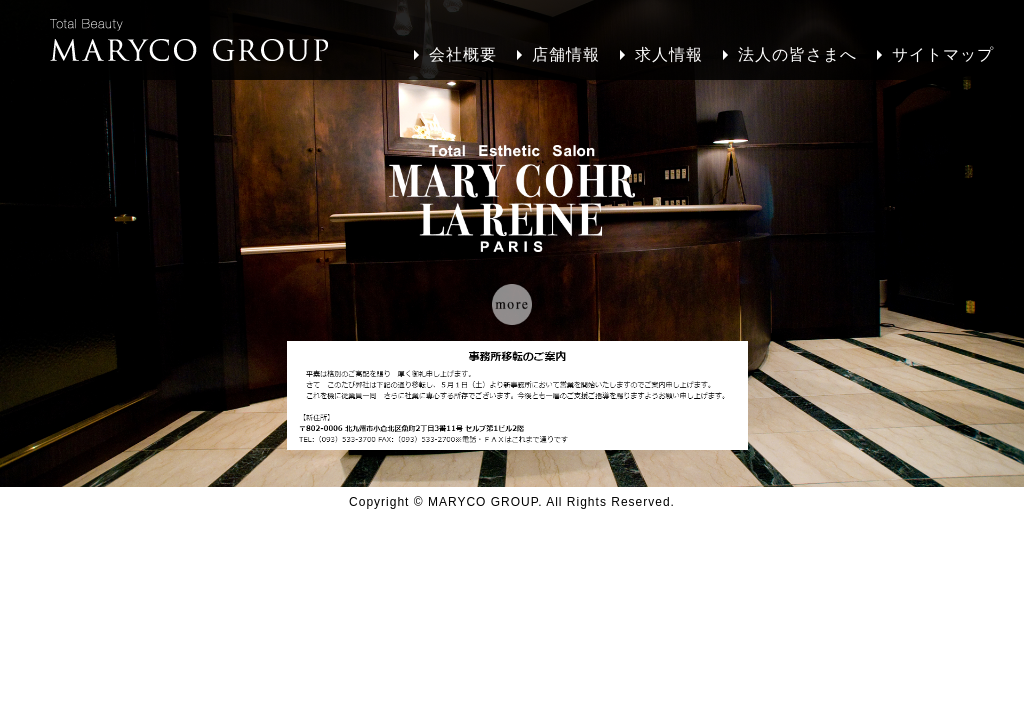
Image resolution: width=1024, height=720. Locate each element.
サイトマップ (943, 54)
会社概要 (463, 54)
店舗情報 (566, 54)
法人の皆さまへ (797, 54)
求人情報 (669, 54)
